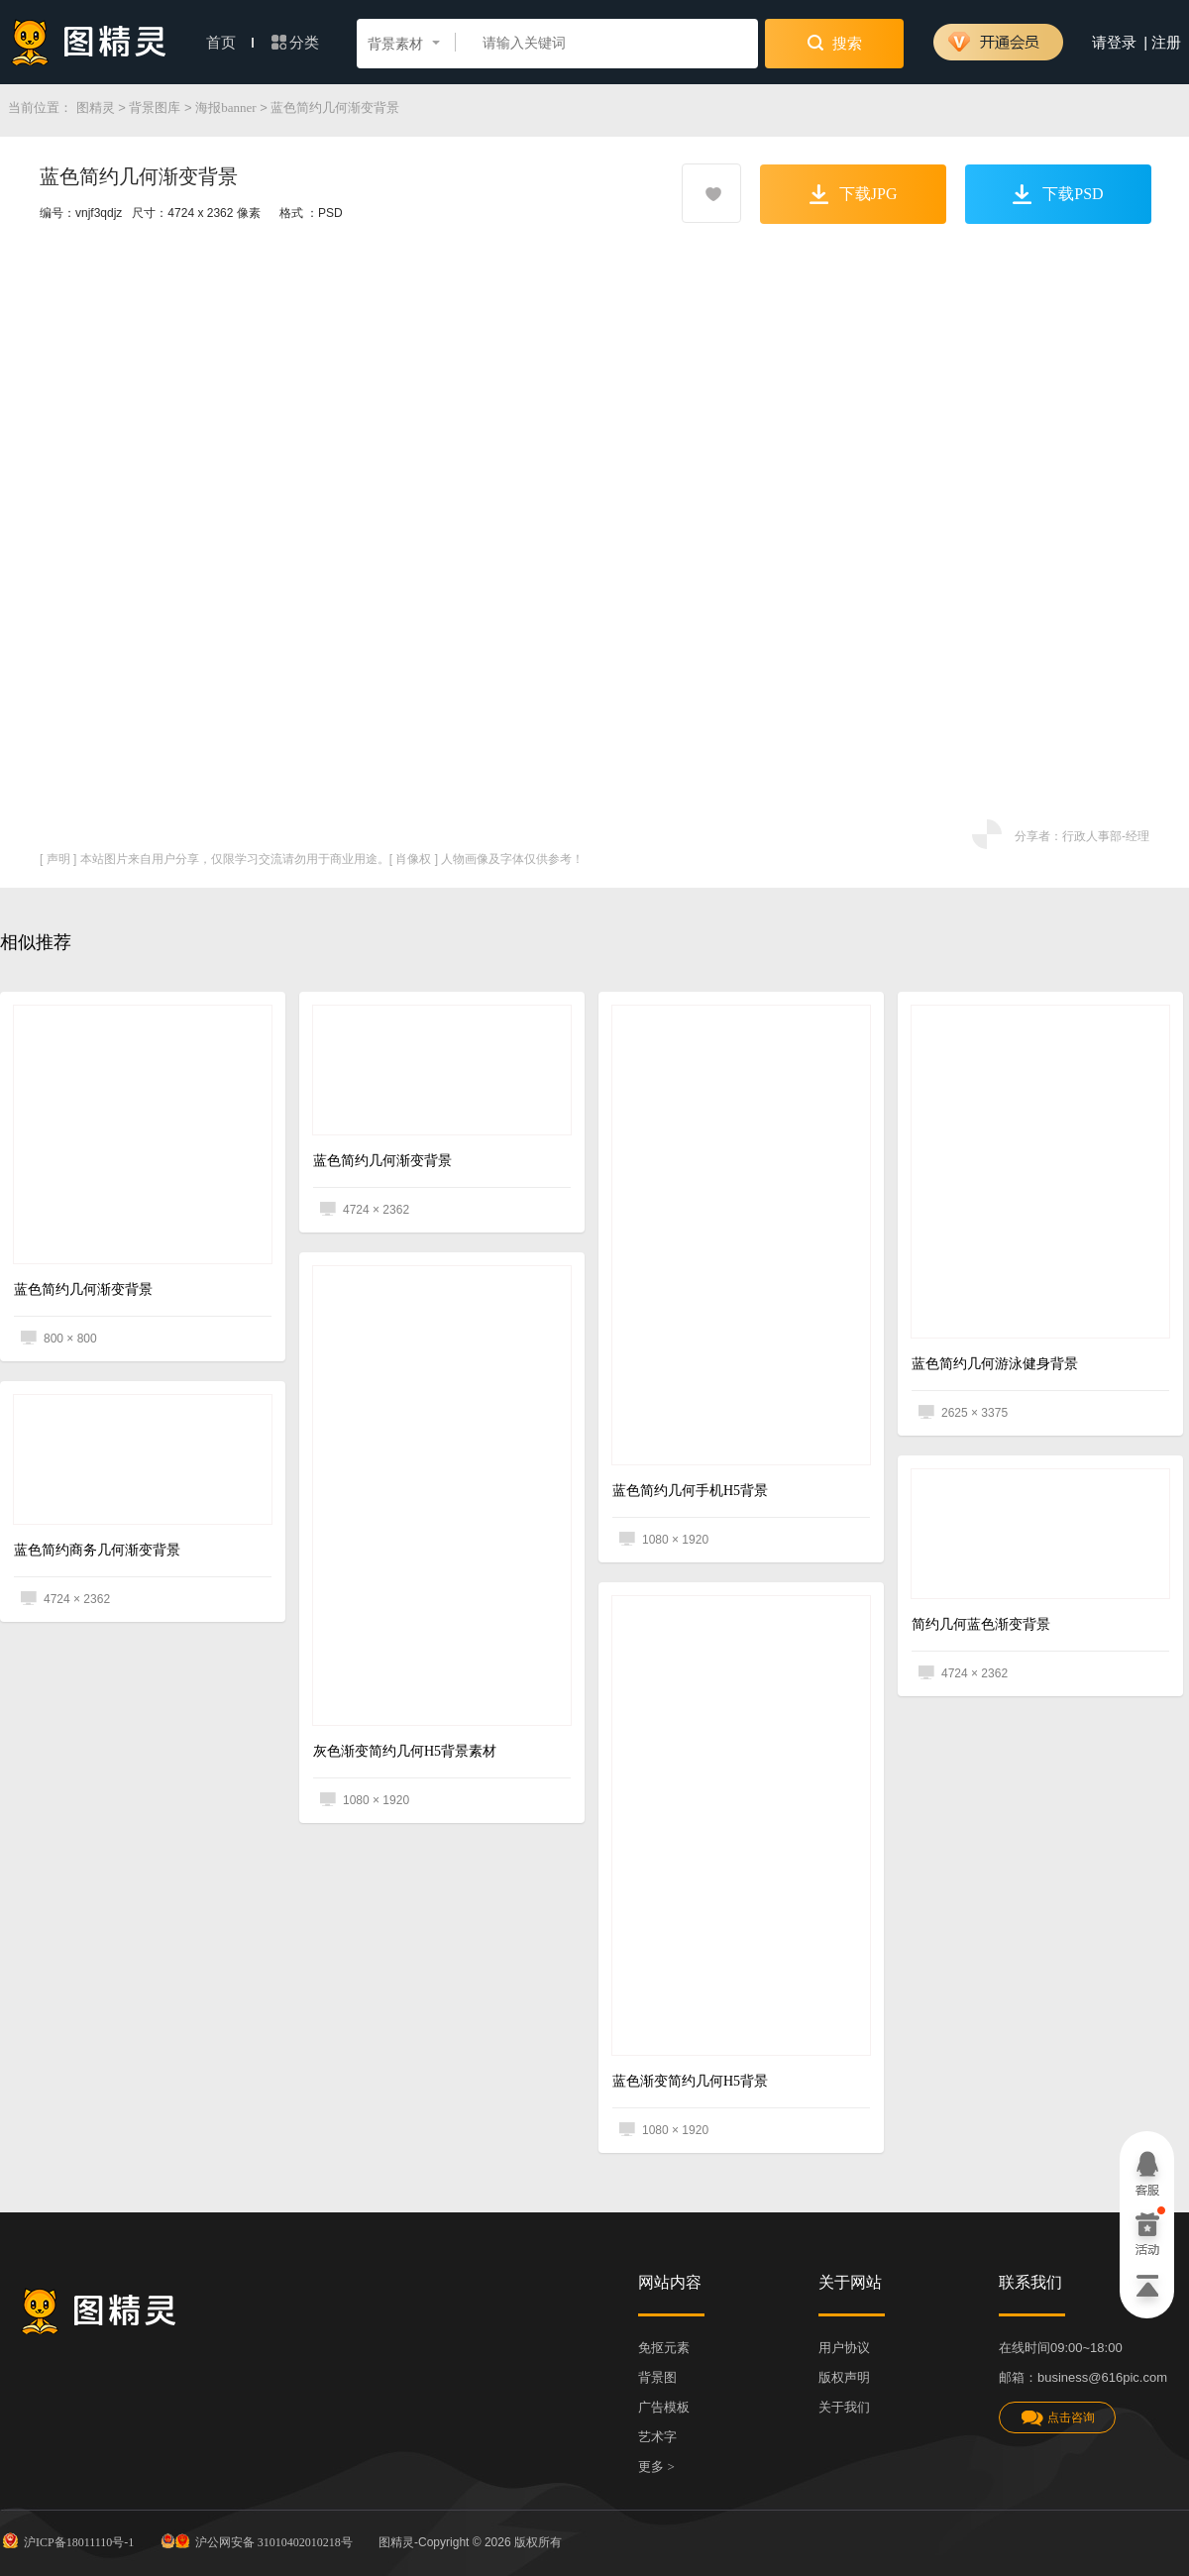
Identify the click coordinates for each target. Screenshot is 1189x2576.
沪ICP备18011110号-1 (67, 2540)
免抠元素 (664, 2347)
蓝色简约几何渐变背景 (83, 1289)
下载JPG (854, 194)
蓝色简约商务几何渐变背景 (97, 1550)
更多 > (656, 2466)
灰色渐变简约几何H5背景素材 (404, 1751)
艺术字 (657, 2436)
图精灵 (95, 107)
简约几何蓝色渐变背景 (981, 1624)
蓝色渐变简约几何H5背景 (690, 2081)
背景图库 (154, 107)
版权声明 (844, 2377)
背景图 (657, 2377)
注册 (1166, 43)
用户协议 (844, 2347)
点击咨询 (1057, 2418)
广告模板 (664, 2407)
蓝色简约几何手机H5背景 (690, 1490)
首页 (230, 43)
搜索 (835, 43)
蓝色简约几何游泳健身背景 (995, 1363)
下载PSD (1058, 194)
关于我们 (844, 2407)
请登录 (1114, 43)
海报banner (225, 107)
